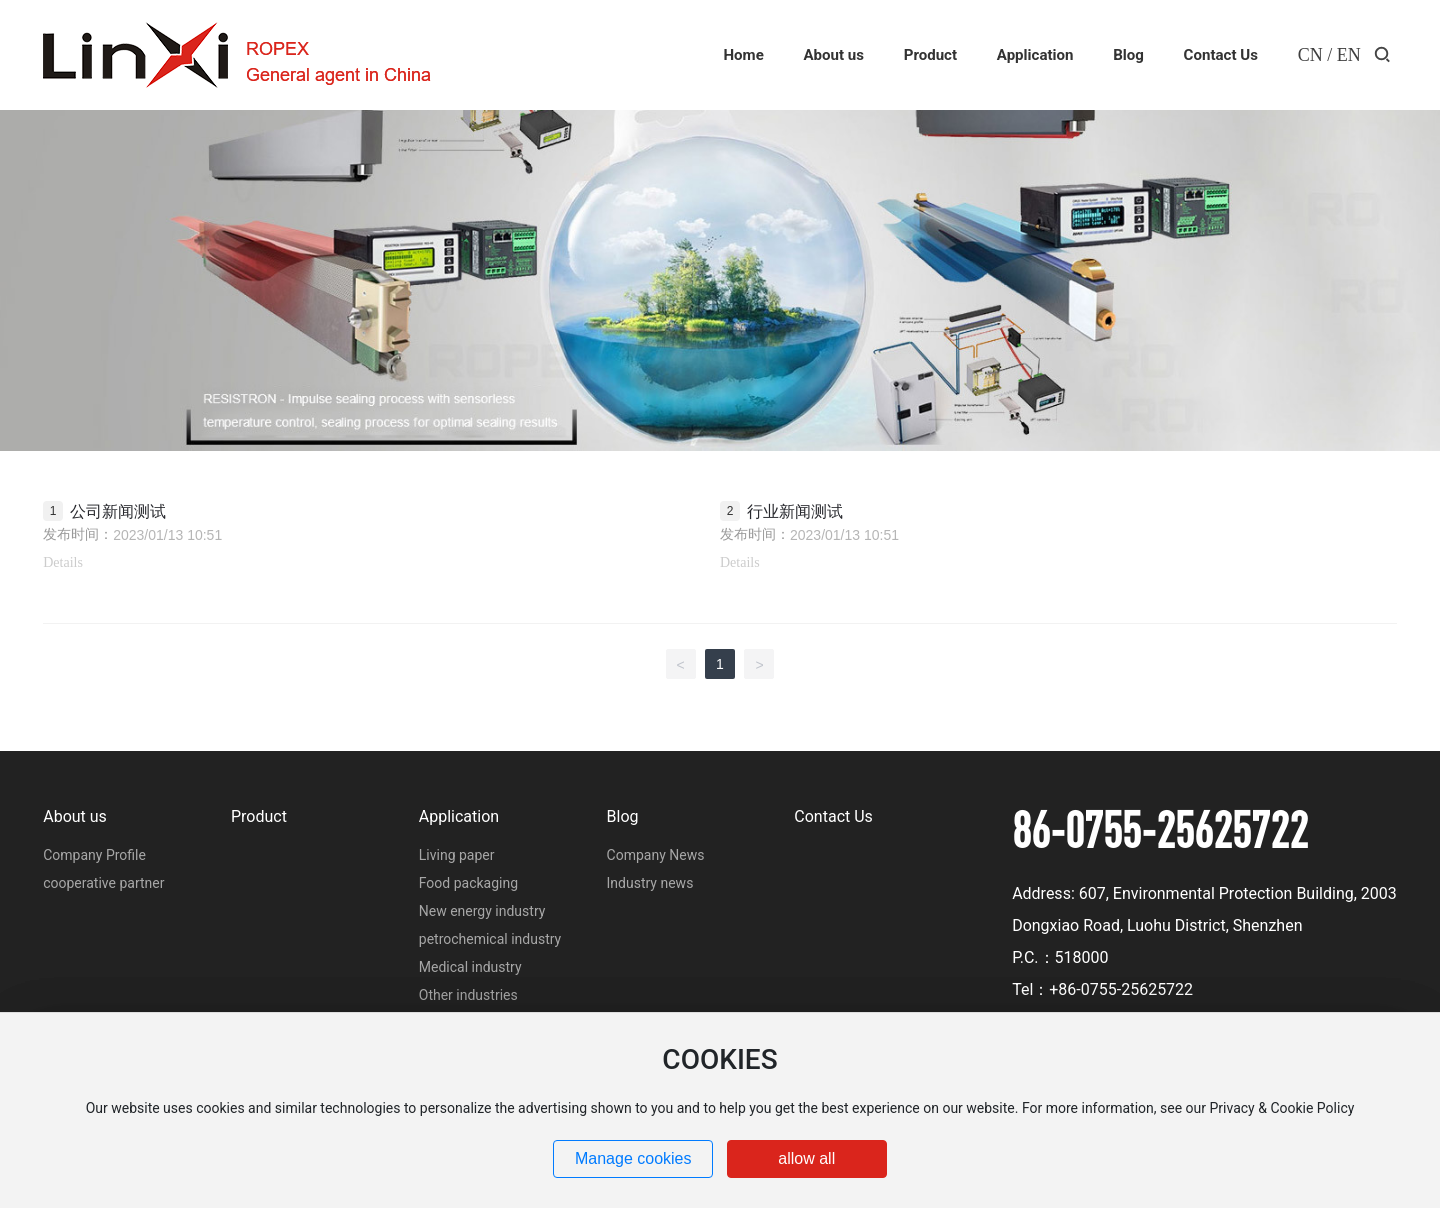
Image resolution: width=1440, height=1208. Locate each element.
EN (1349, 55)
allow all (806, 1158)
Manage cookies (633, 1158)
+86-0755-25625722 (1121, 989)
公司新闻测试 (118, 511)
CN (1310, 55)
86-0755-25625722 (1160, 829)
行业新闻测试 (795, 511)
